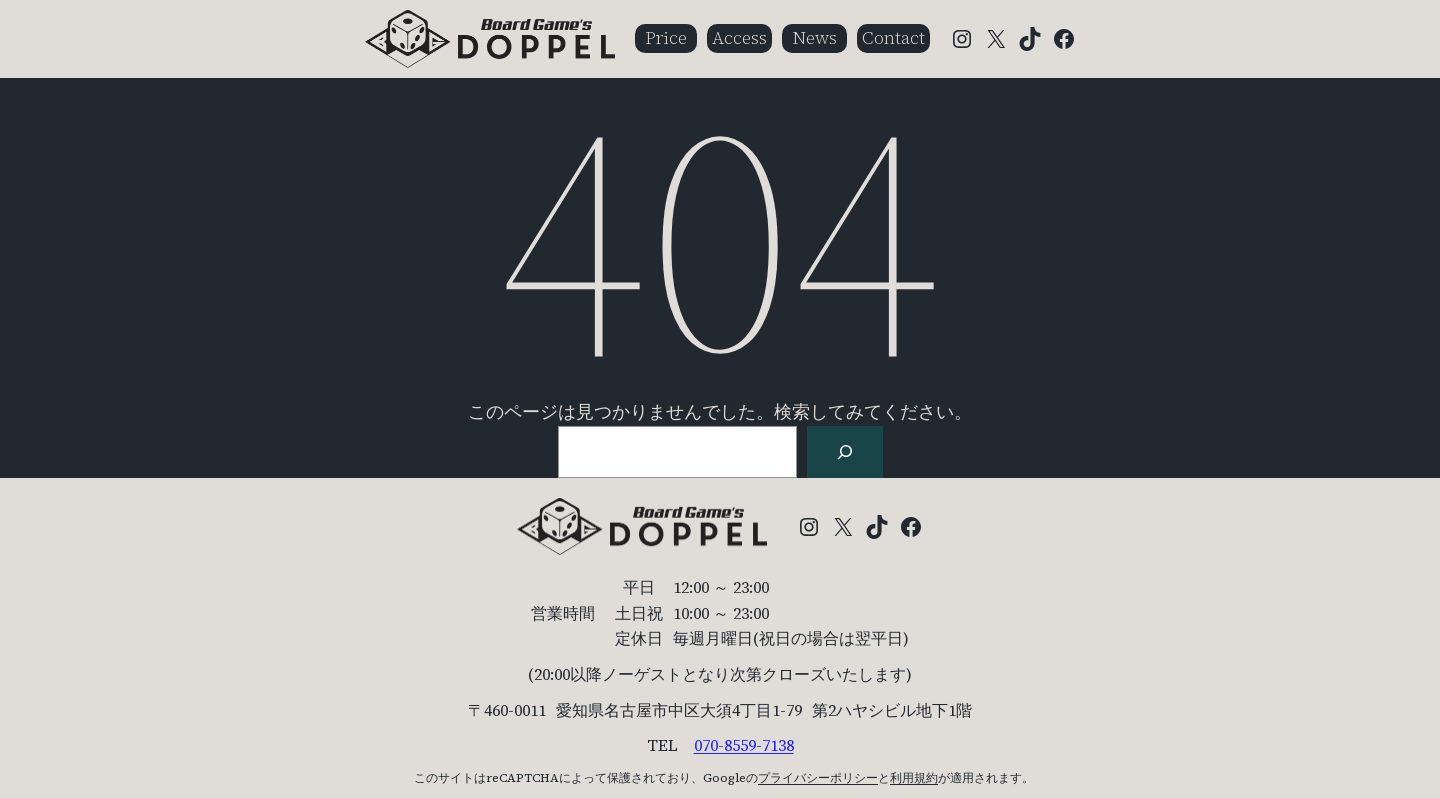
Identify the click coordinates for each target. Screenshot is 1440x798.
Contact (893, 37)
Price (666, 37)
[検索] (845, 452)
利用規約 (914, 778)
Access (739, 37)
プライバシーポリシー (818, 778)
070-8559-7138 (744, 745)
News (814, 37)
